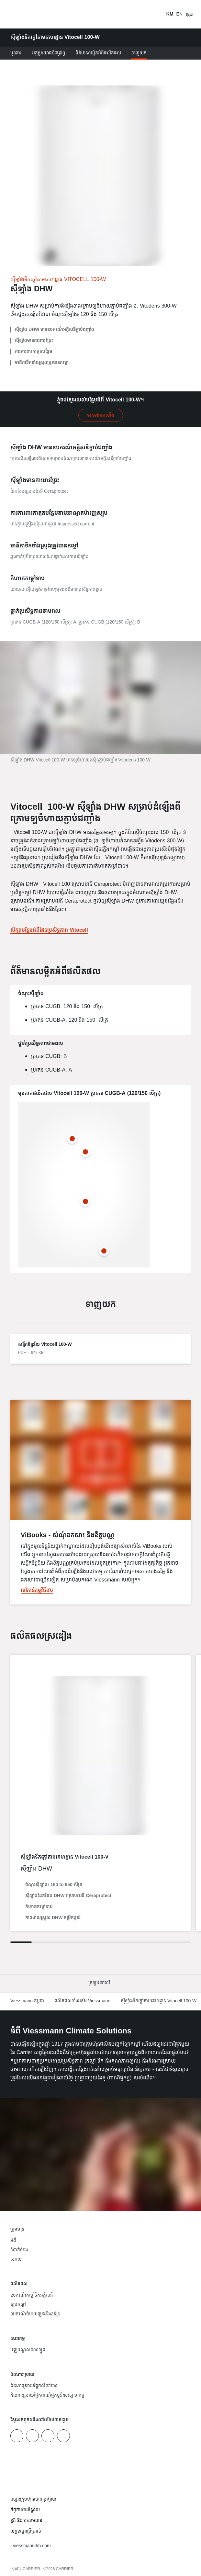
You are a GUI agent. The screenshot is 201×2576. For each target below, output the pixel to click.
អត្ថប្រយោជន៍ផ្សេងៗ (48, 53)
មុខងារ (16, 53)
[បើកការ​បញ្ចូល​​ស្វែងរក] (157, 14)
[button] (100, 1983)
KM (169, 14)
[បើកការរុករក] (189, 14)
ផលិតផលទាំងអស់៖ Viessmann (82, 2001)
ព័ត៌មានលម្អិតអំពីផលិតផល (98, 53)
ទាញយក (139, 53)
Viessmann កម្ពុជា (27, 2001)
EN (179, 14)
